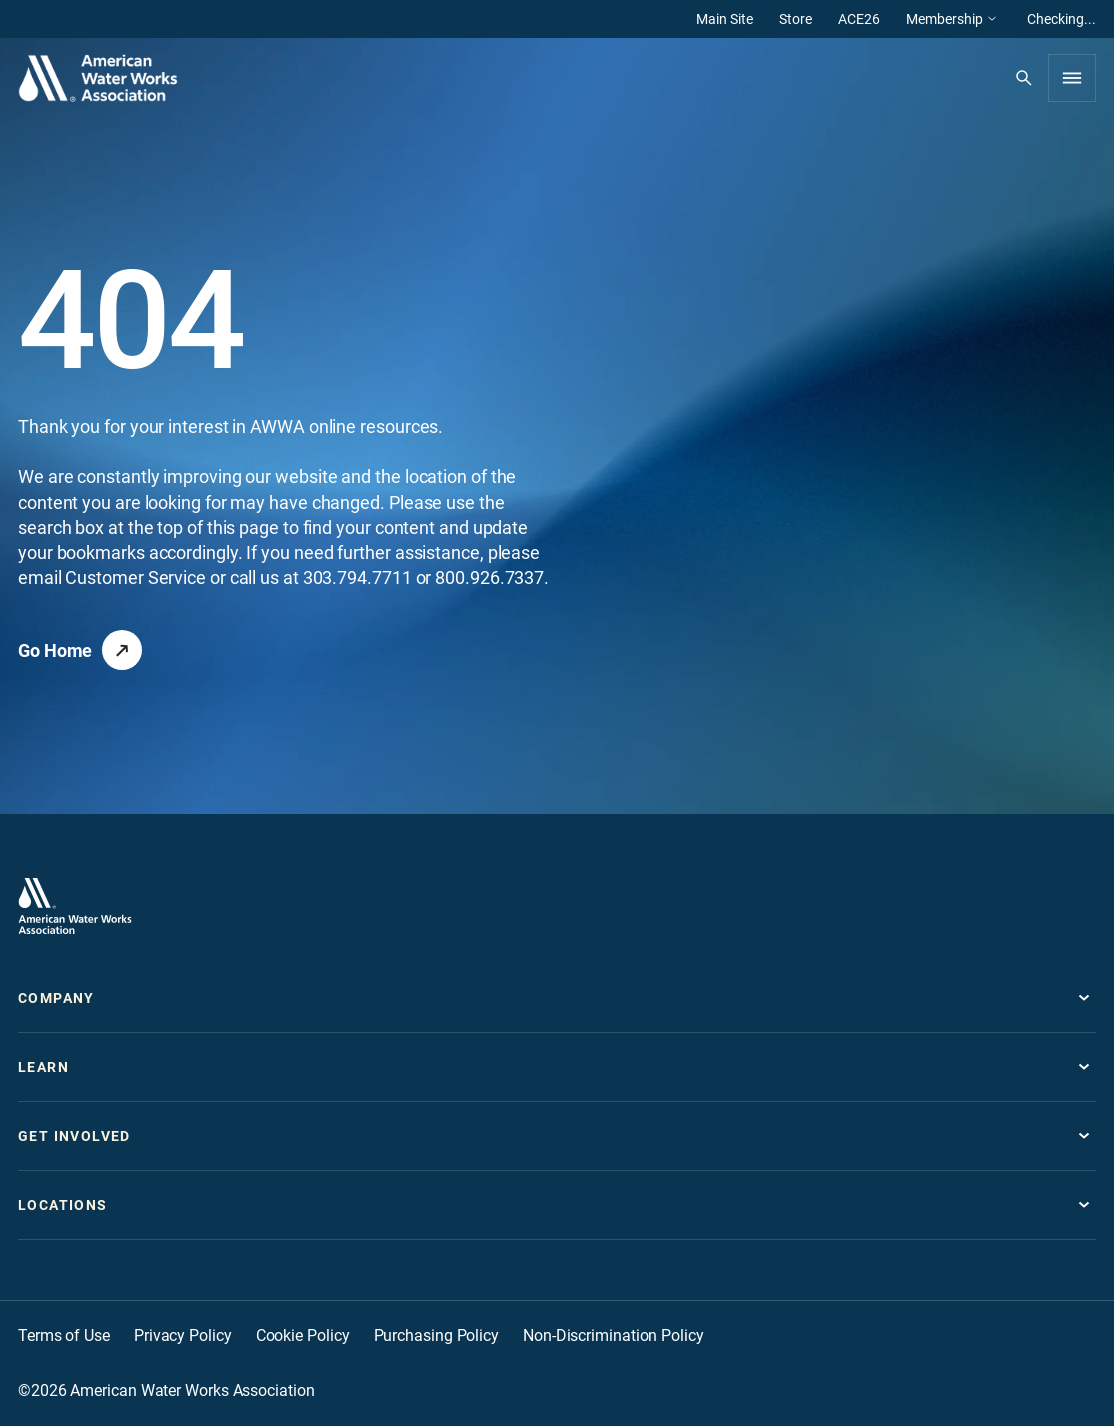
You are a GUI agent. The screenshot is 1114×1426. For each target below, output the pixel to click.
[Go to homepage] (75, 906)
